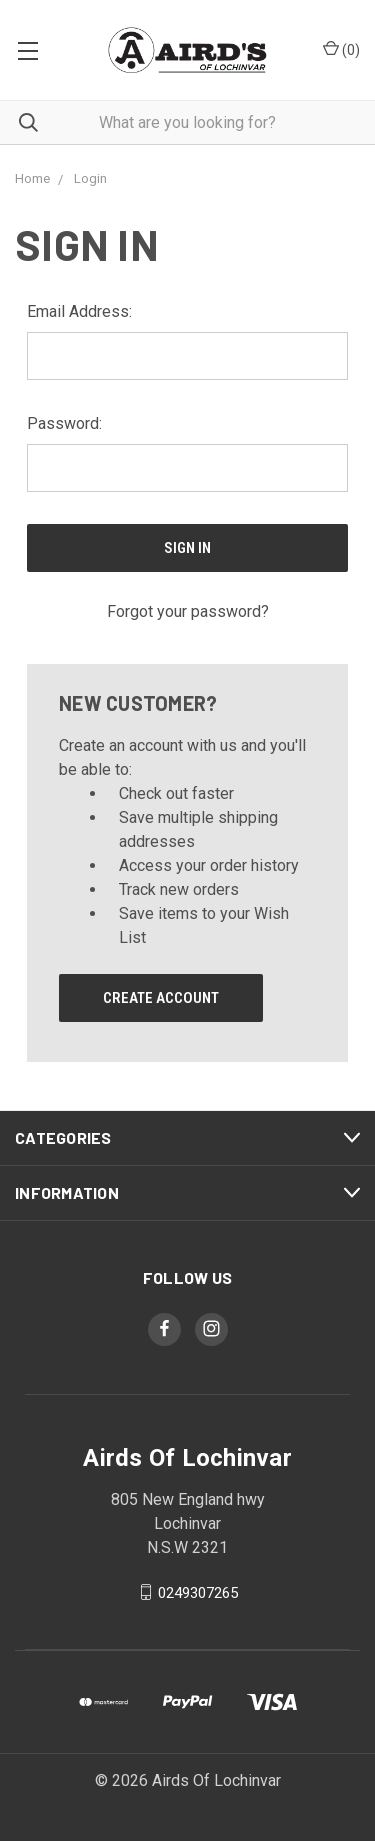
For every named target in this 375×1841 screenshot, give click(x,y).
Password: (64, 423)
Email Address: (79, 311)
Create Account (161, 998)
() (341, 49)
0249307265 (198, 1592)
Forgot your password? (188, 611)
